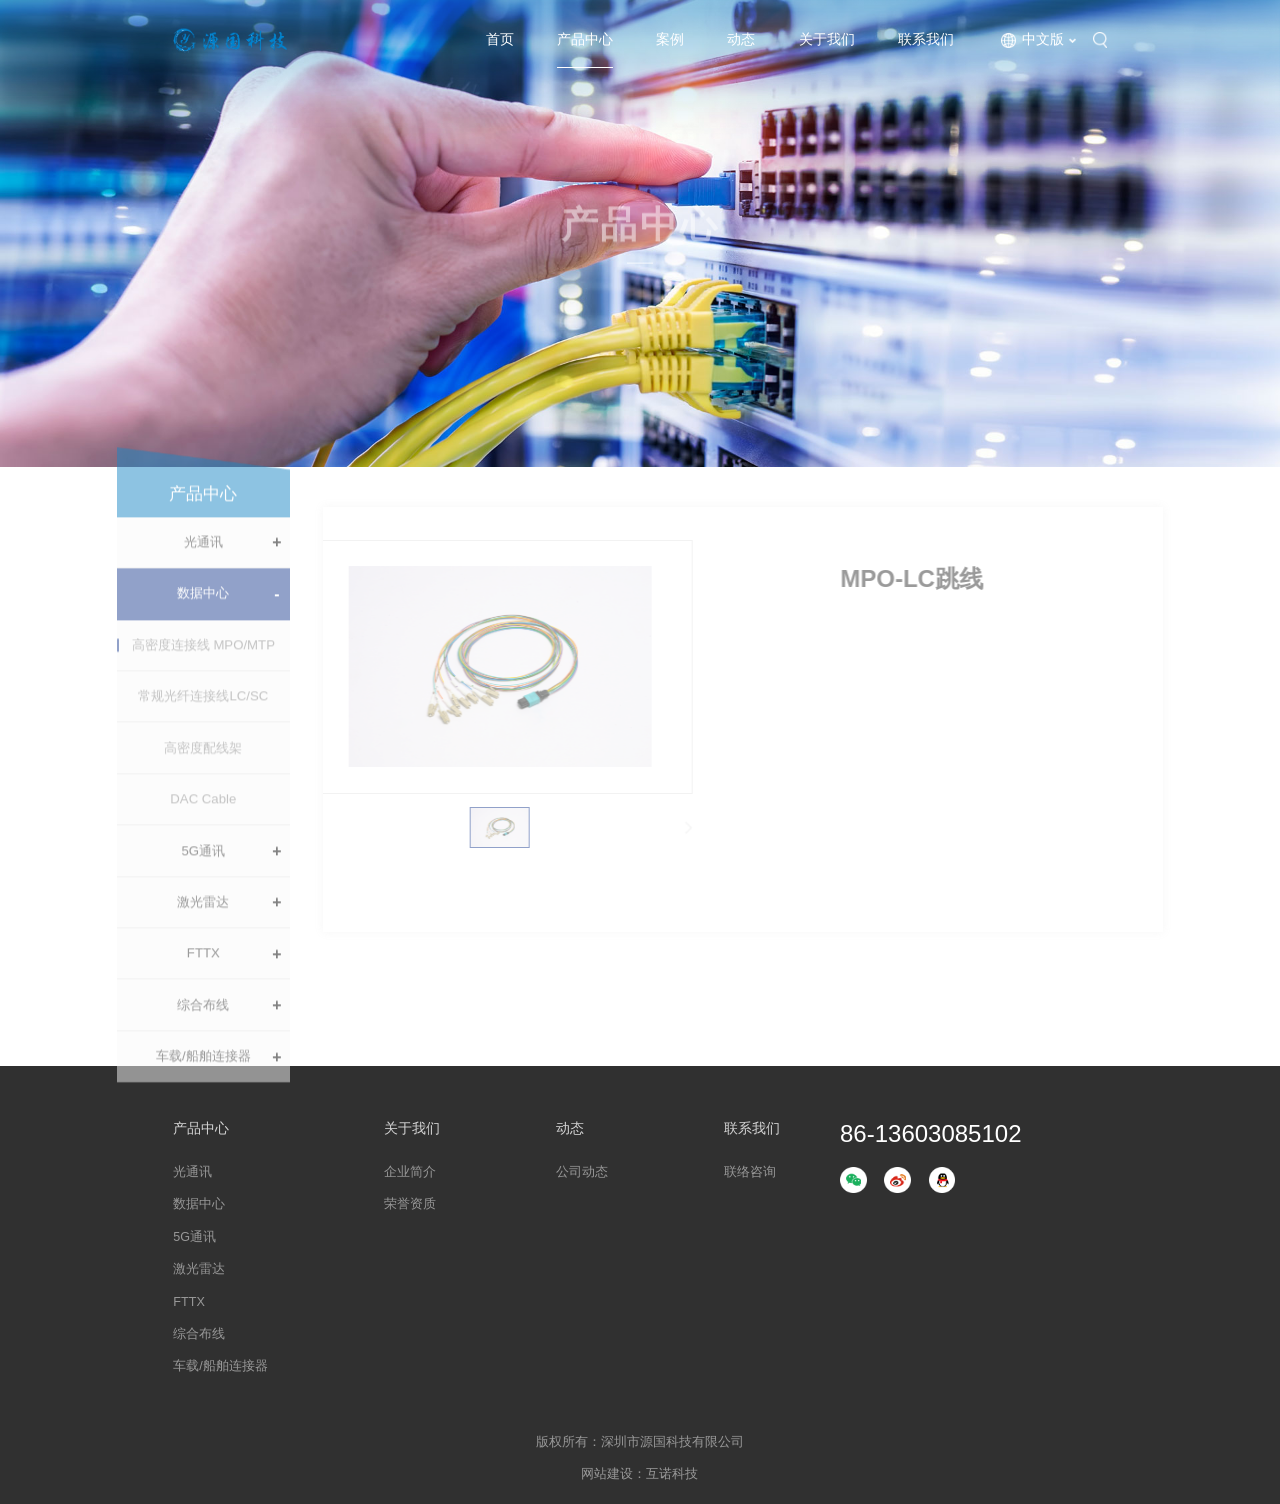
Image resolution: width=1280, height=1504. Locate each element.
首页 (500, 39)
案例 (670, 39)
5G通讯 (204, 872)
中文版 (1043, 39)
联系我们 (926, 39)
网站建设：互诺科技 (639, 1474)
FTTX (203, 975)
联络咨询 (750, 1172)
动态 (741, 39)
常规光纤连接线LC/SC (203, 718)
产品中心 (585, 39)
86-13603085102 (931, 1134)
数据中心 (203, 615)
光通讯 (203, 563)
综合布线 (203, 1026)
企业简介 (410, 1172)
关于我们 (827, 39)
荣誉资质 (410, 1204)
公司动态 (582, 1172)
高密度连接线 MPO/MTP (203, 666)
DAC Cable (203, 820)
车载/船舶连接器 (203, 1078)
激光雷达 (203, 923)
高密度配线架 (203, 769)
